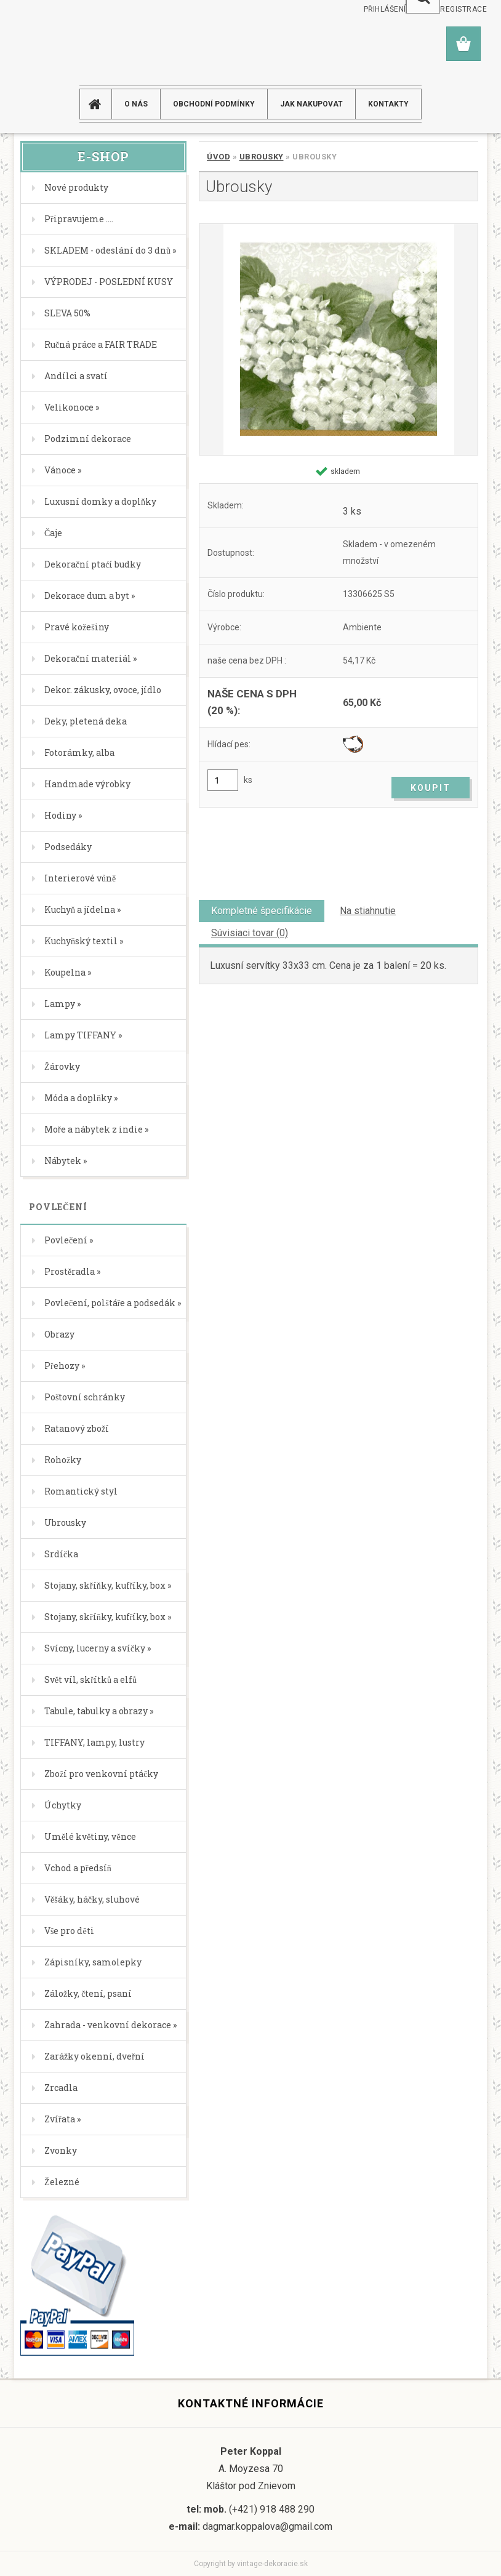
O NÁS (136, 104)
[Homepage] (100, 104)
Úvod (218, 156)
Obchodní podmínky (214, 104)
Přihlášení (385, 9)
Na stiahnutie (368, 911)
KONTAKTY (388, 104)
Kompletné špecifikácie (261, 911)
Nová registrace (452, 9)
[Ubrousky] (338, 339)
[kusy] (222, 780)
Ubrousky (261, 156)
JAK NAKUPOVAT (311, 104)
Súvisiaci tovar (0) (249, 933)
